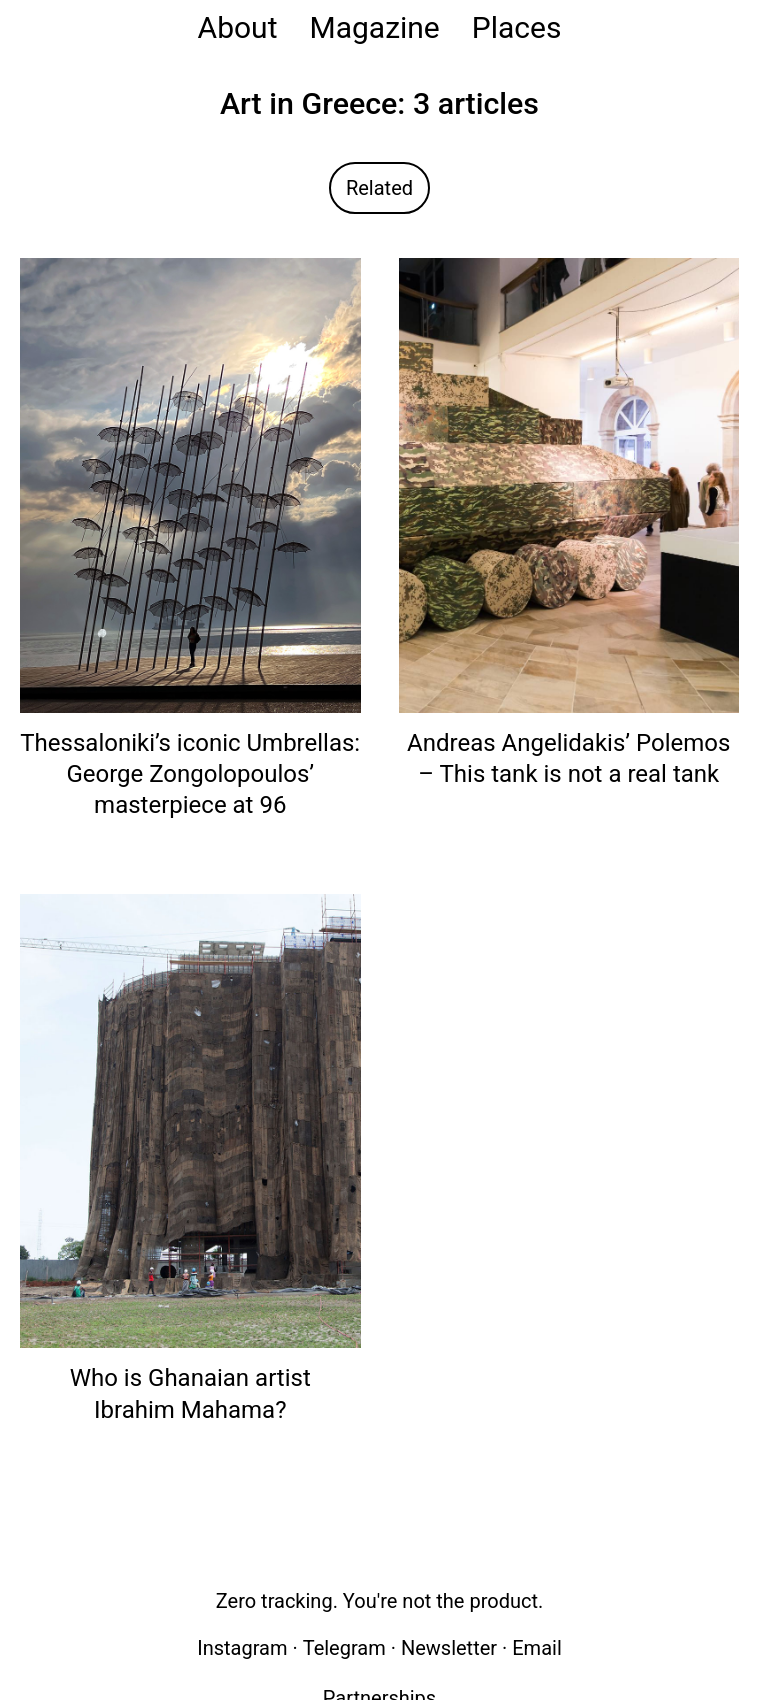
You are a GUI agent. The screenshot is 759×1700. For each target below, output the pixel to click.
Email (537, 1648)
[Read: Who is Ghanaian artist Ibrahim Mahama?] (190, 1120)
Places (517, 27)
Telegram (344, 1648)
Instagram (242, 1648)
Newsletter (449, 1648)
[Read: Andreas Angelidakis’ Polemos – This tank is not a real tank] (569, 484)
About (238, 27)
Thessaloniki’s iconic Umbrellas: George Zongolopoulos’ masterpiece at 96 (190, 774)
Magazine (374, 27)
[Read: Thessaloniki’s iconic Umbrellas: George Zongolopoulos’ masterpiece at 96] (190, 484)
